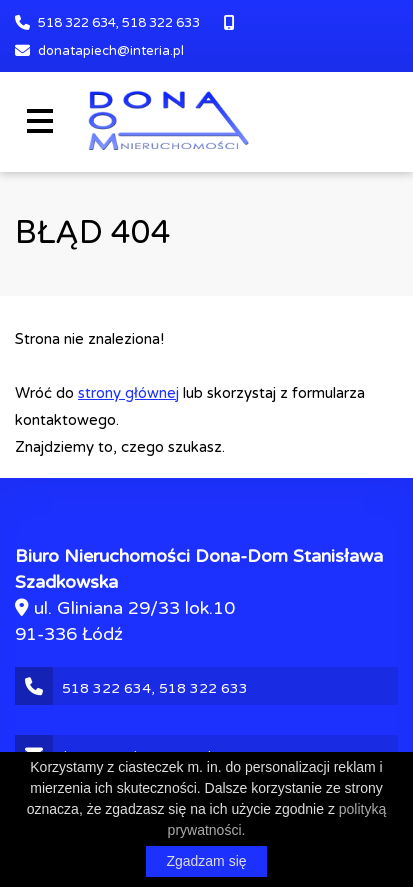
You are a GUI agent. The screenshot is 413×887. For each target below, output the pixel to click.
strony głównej (128, 393)
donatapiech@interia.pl (111, 51)
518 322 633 (161, 23)
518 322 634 (77, 23)
